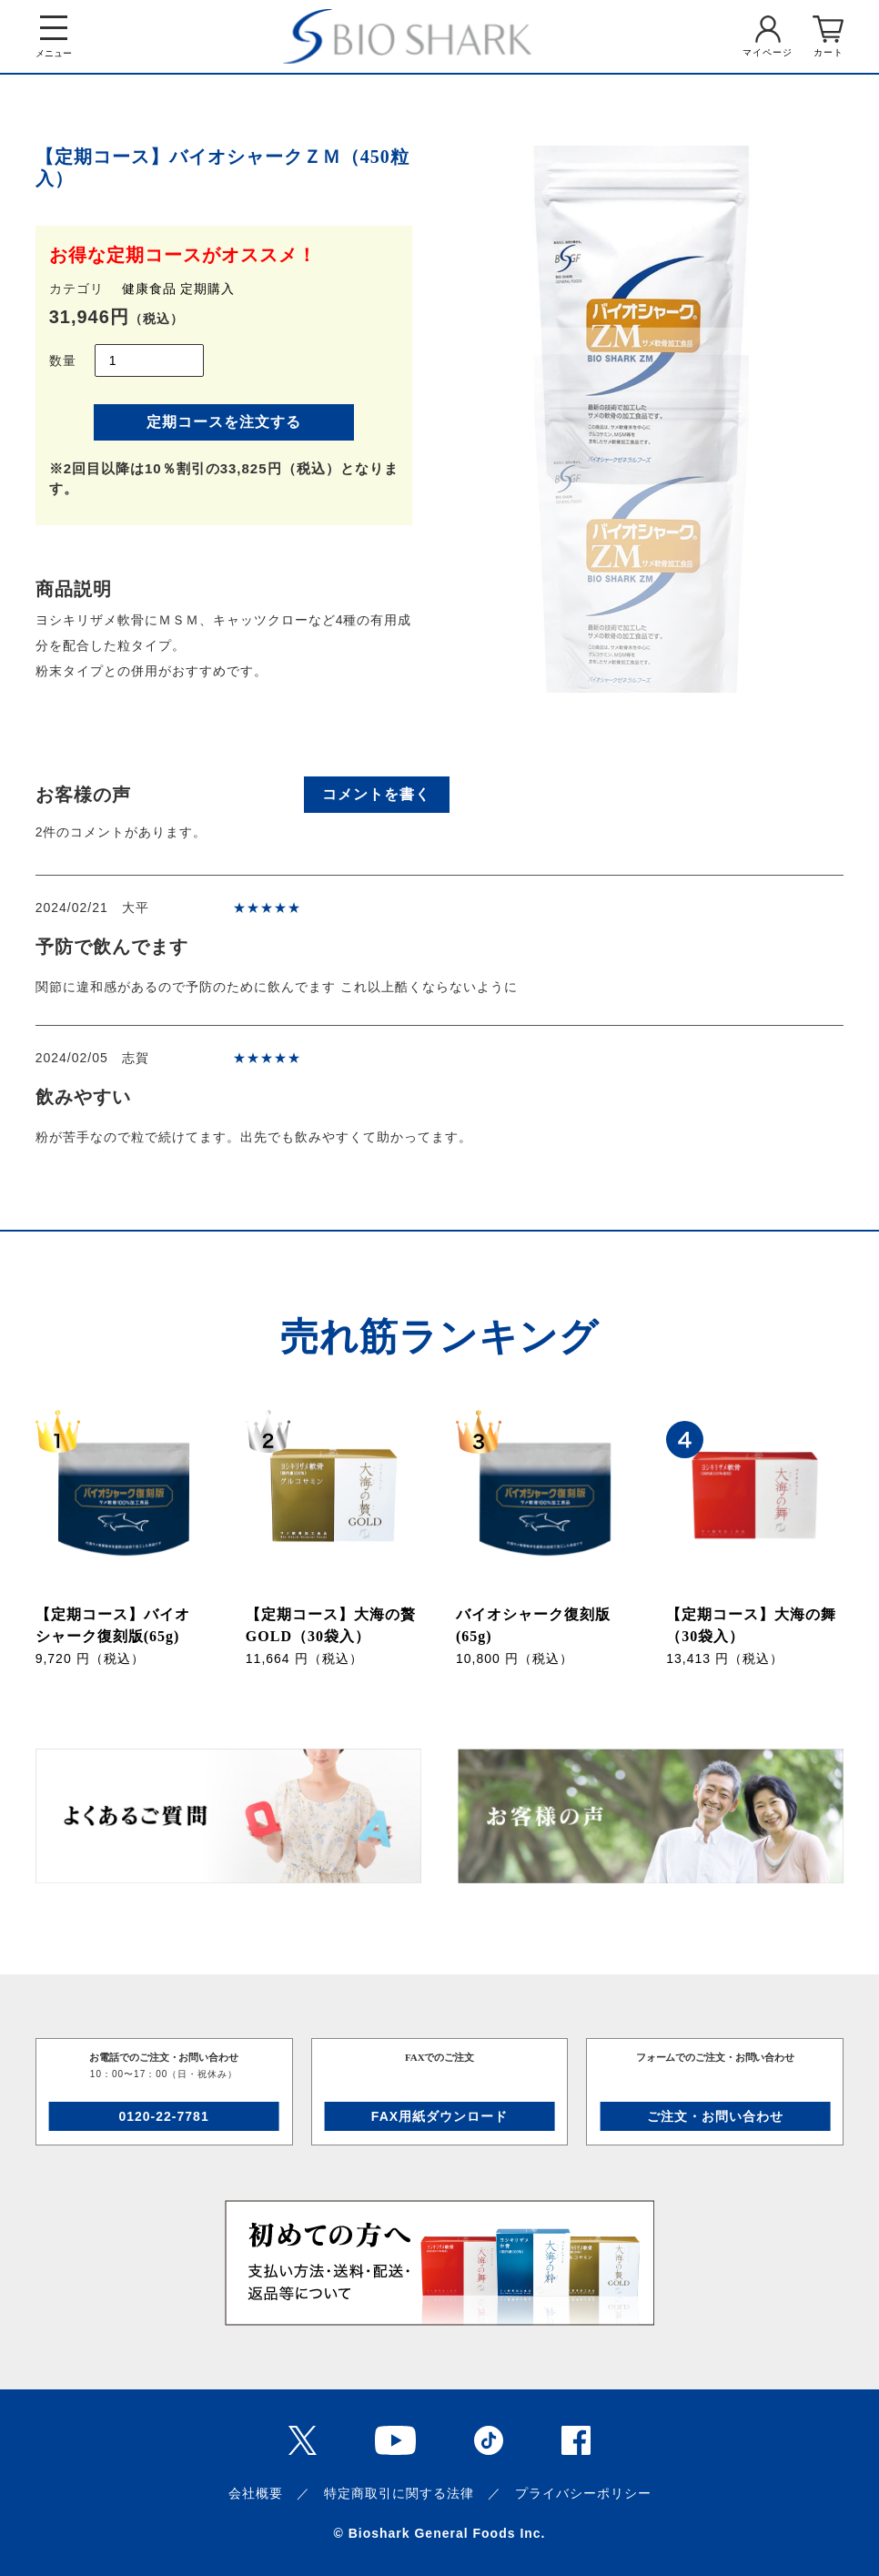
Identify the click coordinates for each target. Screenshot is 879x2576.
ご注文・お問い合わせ (715, 2116)
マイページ (768, 52)
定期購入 (207, 288)
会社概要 (255, 2493)
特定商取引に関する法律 (399, 2493)
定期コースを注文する (223, 422)
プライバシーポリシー (583, 2493)
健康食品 (149, 288)
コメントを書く (376, 794)
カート (828, 52)
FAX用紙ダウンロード (439, 2116)
